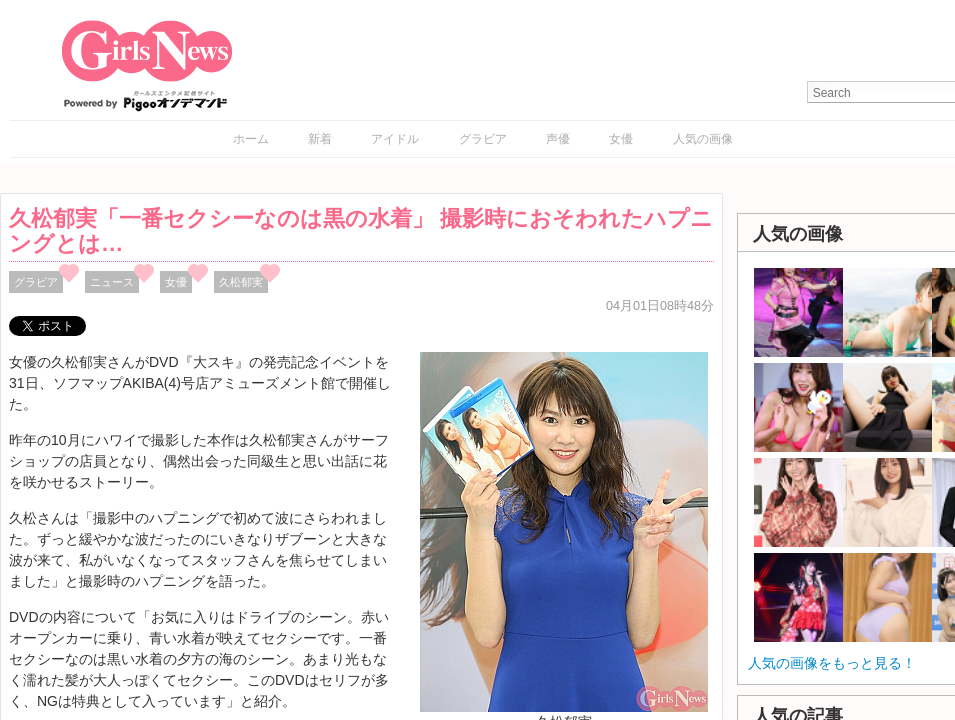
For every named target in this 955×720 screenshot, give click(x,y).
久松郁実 (241, 282)
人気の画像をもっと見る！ (832, 663)
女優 (621, 139)
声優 (558, 139)
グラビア (483, 139)
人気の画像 (703, 139)
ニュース (112, 282)
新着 (320, 139)
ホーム (251, 139)
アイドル (395, 139)
